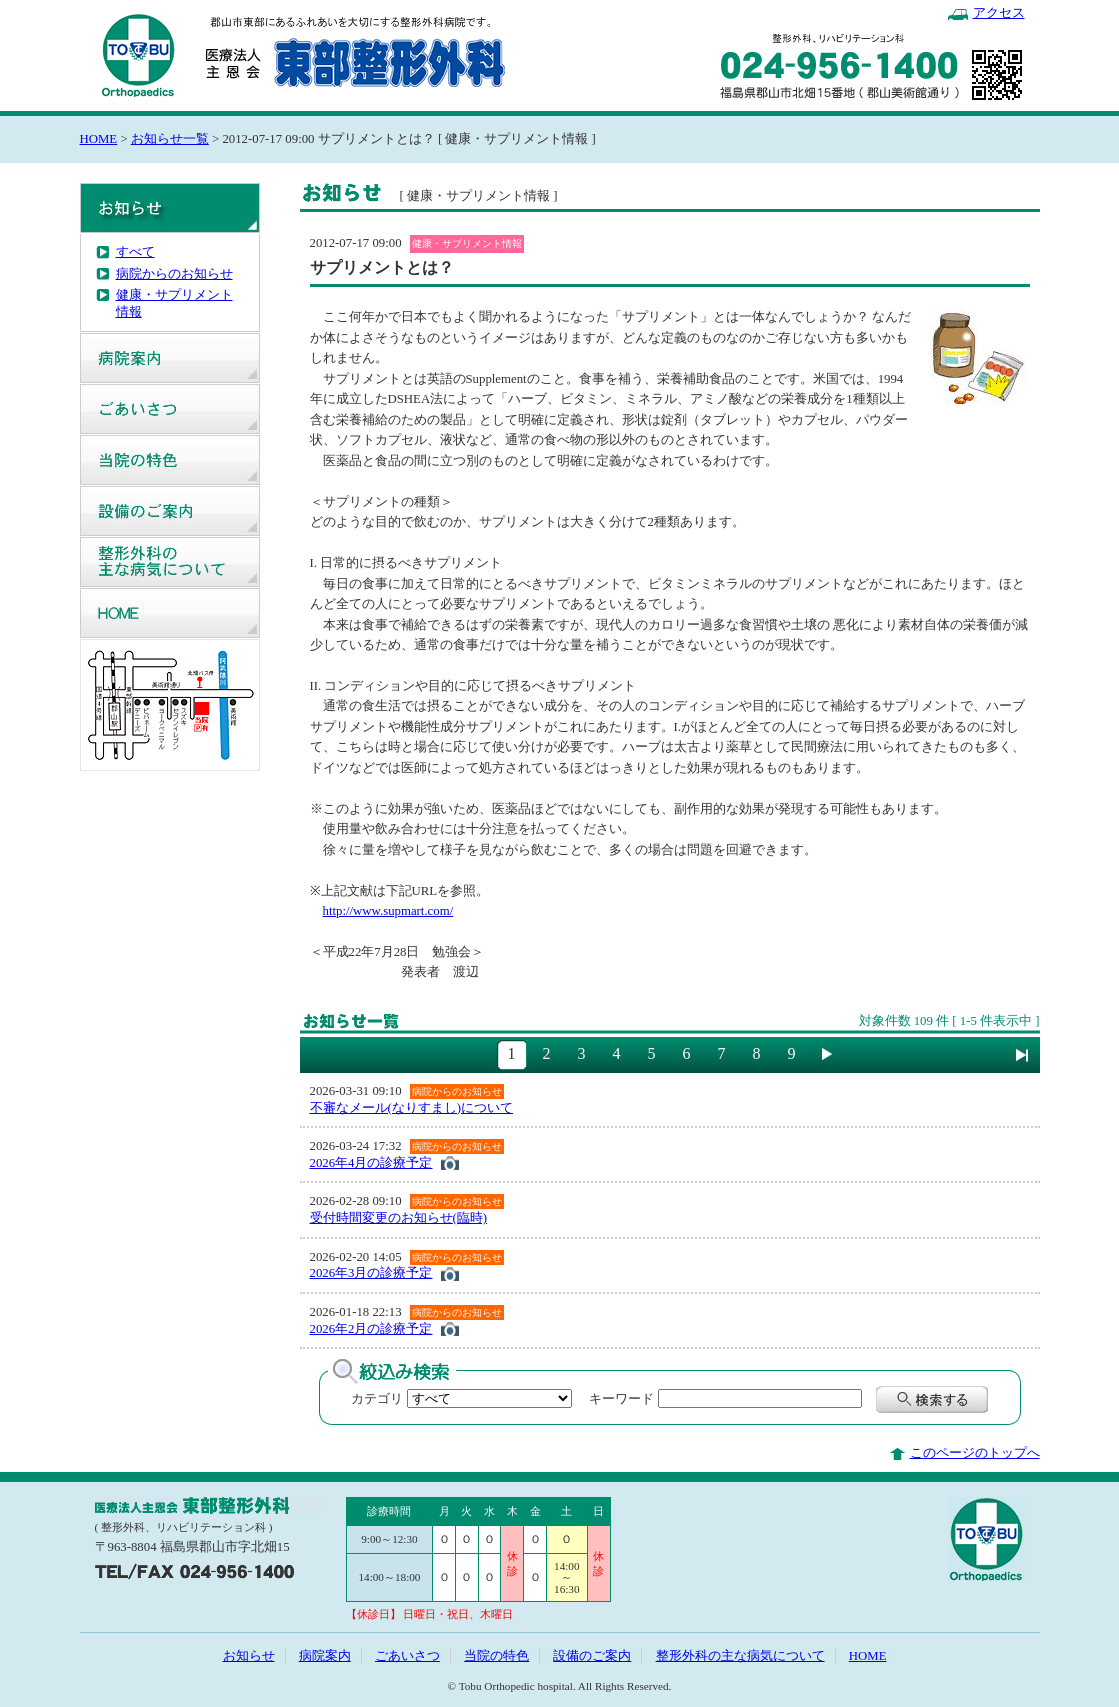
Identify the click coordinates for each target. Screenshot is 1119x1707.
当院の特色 (170, 460)
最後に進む (1022, 1055)
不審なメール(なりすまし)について (412, 1108)
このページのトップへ (975, 1453)
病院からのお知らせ (174, 274)
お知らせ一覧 (170, 139)
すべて (135, 252)
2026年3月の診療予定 (371, 1273)
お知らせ (170, 208)
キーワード (615, 1399)
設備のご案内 (170, 511)
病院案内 (170, 358)
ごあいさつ (170, 409)
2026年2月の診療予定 (371, 1329)
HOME (99, 139)
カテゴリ (377, 1399)
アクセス (999, 13)
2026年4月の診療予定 (371, 1163)
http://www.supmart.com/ (388, 911)
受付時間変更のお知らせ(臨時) (399, 1218)
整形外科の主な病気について (170, 562)
